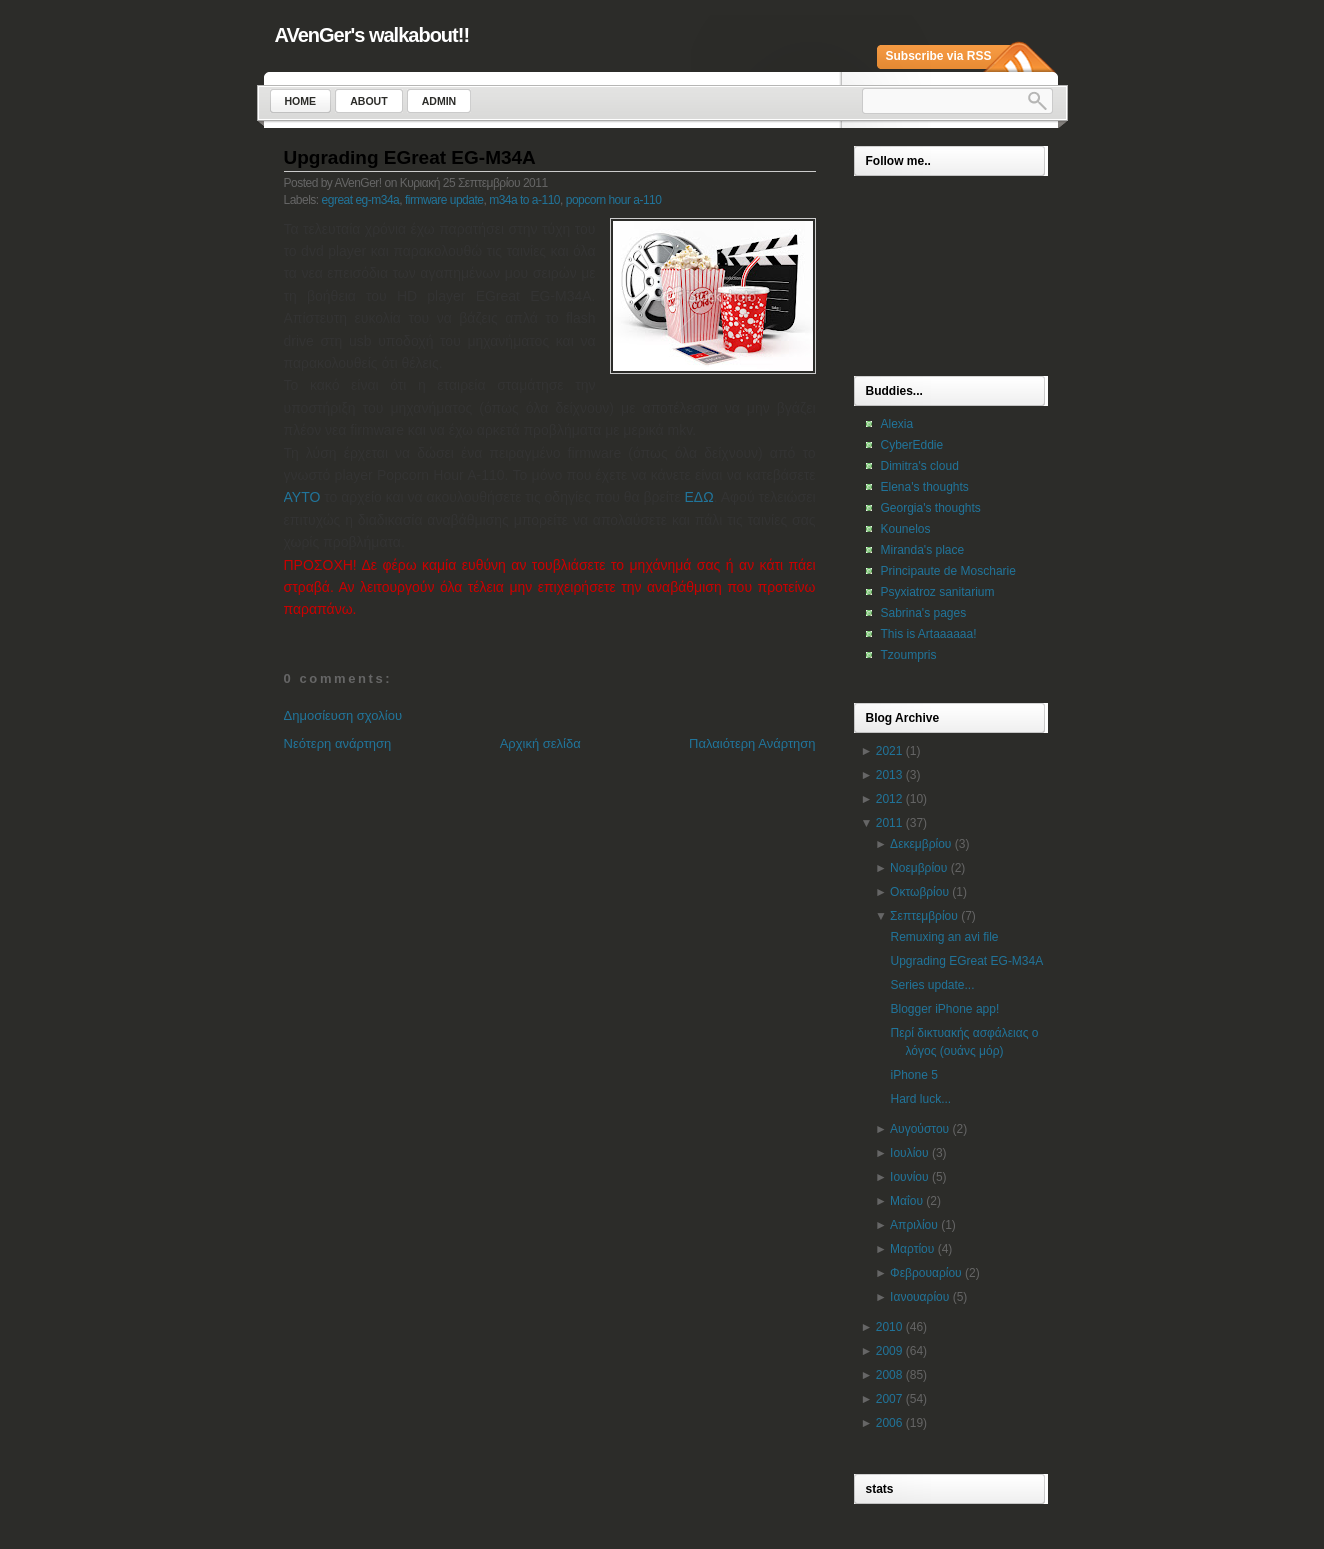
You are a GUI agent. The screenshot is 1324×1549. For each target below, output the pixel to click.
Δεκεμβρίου (920, 844)
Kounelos (906, 529)
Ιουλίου (909, 1153)
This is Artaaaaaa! (929, 634)
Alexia (897, 424)
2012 (889, 799)
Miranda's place (923, 550)
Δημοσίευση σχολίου (343, 715)
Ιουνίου (909, 1177)
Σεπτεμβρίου (924, 916)
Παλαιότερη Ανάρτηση (752, 743)
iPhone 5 (913, 1075)
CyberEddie (912, 445)
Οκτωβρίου (919, 892)
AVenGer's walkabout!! (372, 35)
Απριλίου (914, 1225)
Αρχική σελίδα (540, 743)
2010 (889, 1327)
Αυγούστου (919, 1129)
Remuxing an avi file (944, 937)
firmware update (444, 200)
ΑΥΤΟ (302, 497)
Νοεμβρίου (918, 868)
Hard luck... (920, 1099)
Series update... (932, 985)
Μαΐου (906, 1201)
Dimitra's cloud (920, 466)
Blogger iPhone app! (944, 1009)
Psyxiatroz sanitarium (938, 592)
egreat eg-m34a (361, 200)
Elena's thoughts (925, 487)
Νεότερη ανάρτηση (338, 743)
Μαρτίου (912, 1249)
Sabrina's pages (924, 613)
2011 (889, 823)
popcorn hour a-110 (614, 200)
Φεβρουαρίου (926, 1273)
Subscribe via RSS (939, 56)
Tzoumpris (909, 655)
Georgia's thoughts (931, 508)
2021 (889, 751)
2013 (889, 775)
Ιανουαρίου (919, 1297)
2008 (889, 1375)
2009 (889, 1351)
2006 (889, 1423)
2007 (889, 1399)
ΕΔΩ (699, 497)
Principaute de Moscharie (948, 571)
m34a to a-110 (524, 200)
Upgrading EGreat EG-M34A (410, 157)
